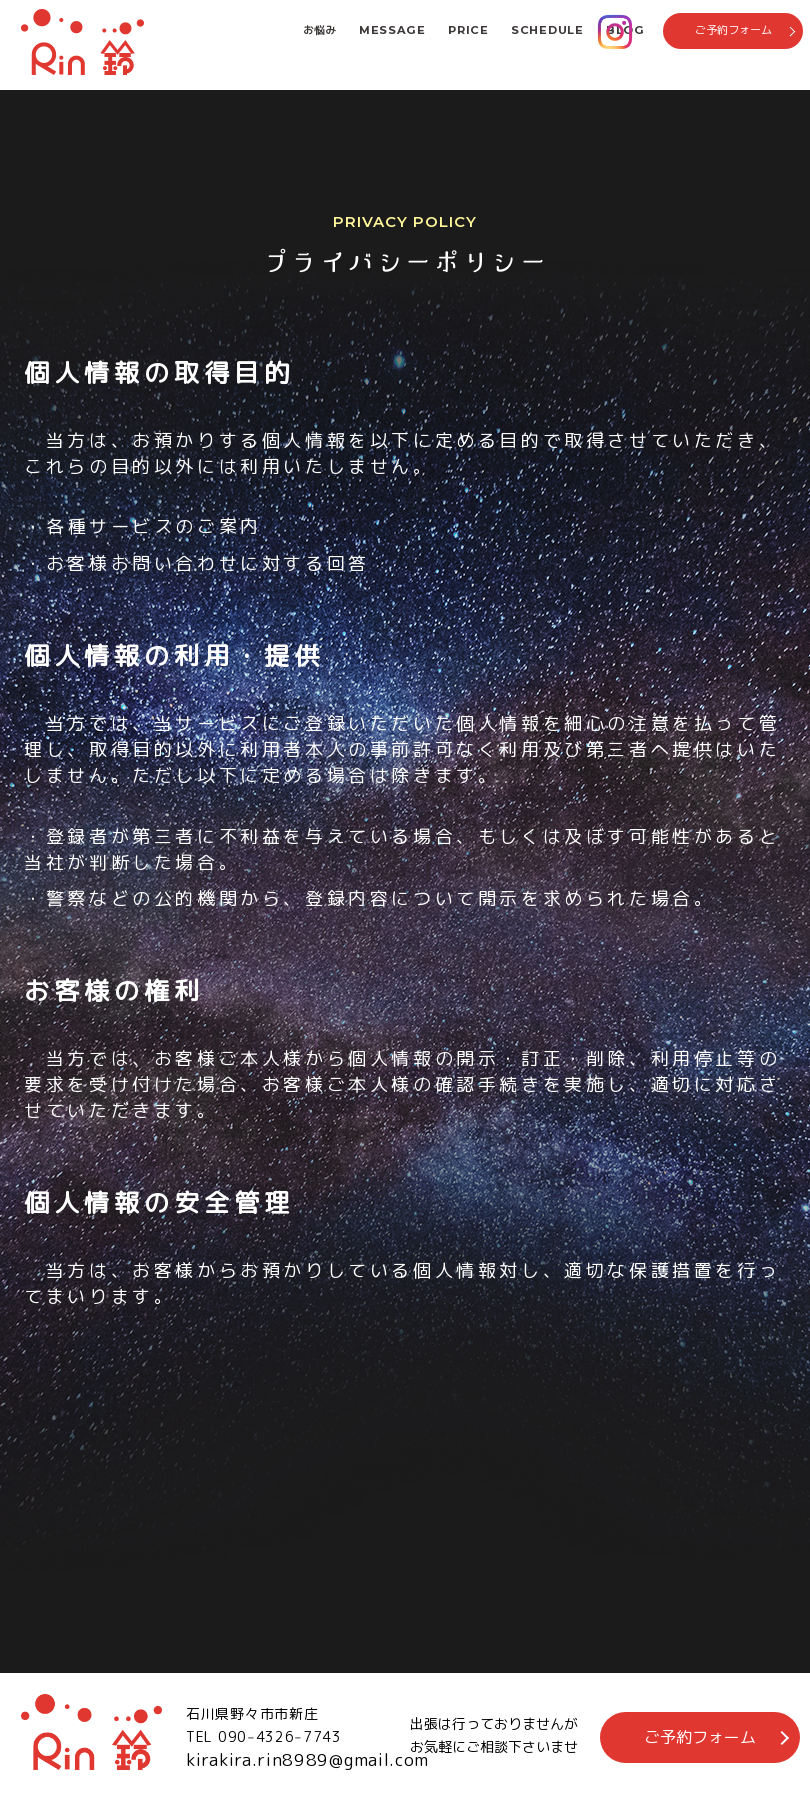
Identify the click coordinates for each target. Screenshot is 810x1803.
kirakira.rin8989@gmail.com (307, 1759)
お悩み (319, 30)
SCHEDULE (547, 30)
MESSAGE (392, 30)
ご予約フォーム (733, 30)
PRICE (468, 30)
